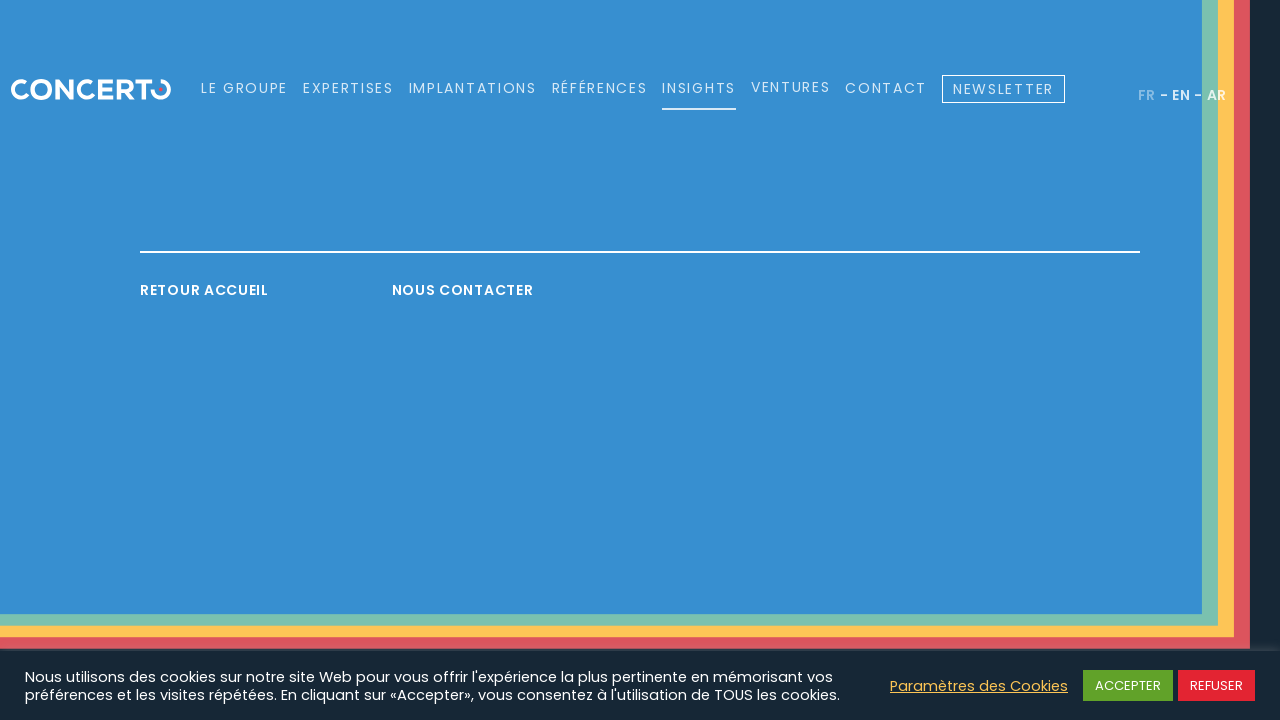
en (1181, 95)
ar (1217, 95)
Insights (698, 88)
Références (600, 88)
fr (1147, 95)
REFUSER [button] (1216, 685)
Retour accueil (204, 290)
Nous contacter (463, 290)
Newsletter (1003, 89)
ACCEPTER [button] (1128, 685)
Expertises (348, 88)
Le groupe (244, 88)
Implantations (473, 88)
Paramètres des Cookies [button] (979, 686)
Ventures (790, 87)
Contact (886, 88)
